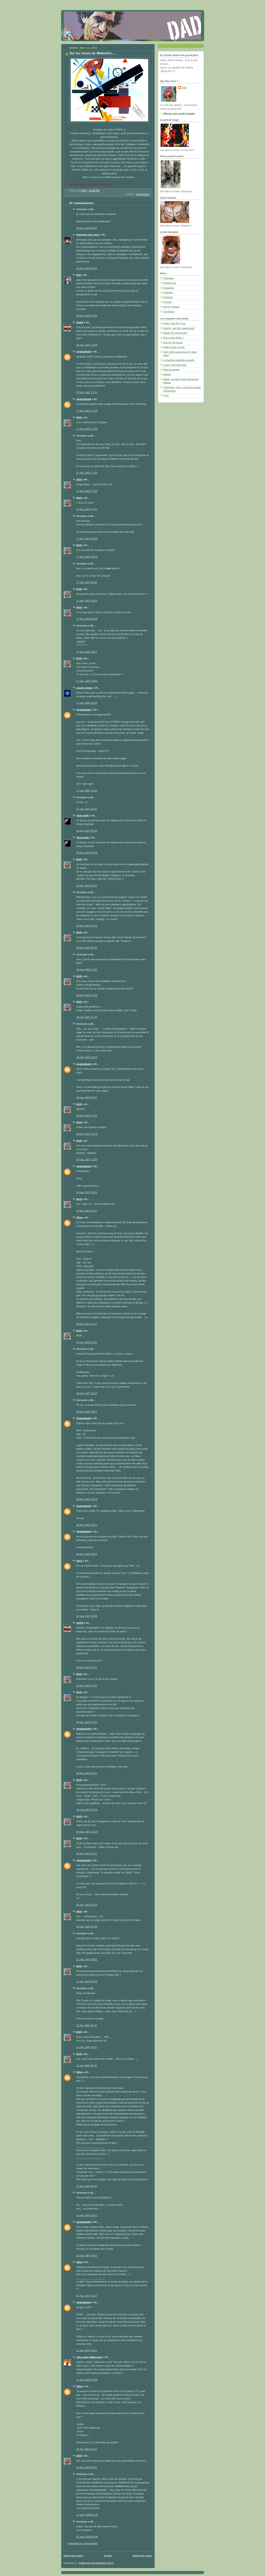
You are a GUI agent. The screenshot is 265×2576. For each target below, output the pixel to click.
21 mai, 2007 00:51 (86, 2215)
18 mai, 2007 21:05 (86, 969)
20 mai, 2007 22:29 (86, 1809)
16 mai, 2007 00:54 (86, 228)
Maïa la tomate (171, 369)
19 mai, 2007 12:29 (86, 1134)
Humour (167, 302)
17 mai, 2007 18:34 (86, 600)
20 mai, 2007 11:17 (86, 1324)
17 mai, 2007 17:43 (86, 509)
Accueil (108, 2555)
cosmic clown (84, 688)
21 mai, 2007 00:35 (86, 2065)
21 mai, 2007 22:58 (86, 2380)
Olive (79, 1217)
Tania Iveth (82, 815)
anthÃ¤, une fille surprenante (178, 328)
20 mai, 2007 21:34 (86, 1667)
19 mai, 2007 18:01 (86, 1192)
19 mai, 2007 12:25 (86, 1115)
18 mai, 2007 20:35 (86, 947)
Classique (168, 278)
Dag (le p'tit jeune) (173, 342)
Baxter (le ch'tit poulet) (175, 333)
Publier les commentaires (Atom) (96, 2563)
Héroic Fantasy (171, 307)
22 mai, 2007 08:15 (86, 2467)
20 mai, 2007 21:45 (86, 1722)
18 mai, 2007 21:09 (86, 995)
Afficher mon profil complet (179, 113)
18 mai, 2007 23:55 (86, 1097)
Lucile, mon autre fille (174, 365)
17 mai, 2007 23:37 (86, 809)
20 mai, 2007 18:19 (86, 1499)
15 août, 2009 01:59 (87, 2536)
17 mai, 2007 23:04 (86, 790)
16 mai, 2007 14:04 (86, 315)
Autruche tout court (87, 234)
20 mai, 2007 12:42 (86, 1342)
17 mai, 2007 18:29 (86, 557)
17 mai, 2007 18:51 (86, 652)
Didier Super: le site (174, 347)
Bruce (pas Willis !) (173, 337)
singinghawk (83, 351)
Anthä (79, 322)
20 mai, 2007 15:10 (86, 1393)
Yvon (166, 395)
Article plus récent (73, 2555)
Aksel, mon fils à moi (174, 323)
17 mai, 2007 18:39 (86, 619)
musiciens (168, 288)
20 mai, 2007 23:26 (86, 1926)
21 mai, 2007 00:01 (86, 1959)
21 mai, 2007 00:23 (86, 1981)
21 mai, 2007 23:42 (86, 2449)
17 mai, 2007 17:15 (86, 392)
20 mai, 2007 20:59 (86, 1616)
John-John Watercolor (89, 2357)
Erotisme (168, 297)
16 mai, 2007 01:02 (86, 268)
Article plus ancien (142, 2555)
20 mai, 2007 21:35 (86, 1685)
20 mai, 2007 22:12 (86, 1773)
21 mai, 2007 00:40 (86, 2186)
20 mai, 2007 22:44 (86, 1905)
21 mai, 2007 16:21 (86, 2350)
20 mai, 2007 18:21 (86, 1525)
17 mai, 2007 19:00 (86, 681)
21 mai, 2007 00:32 (86, 2025)
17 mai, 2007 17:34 (86, 472)
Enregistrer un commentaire (83, 2543)
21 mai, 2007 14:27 (86, 2295)
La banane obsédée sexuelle (178, 360)
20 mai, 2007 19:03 (86, 1554)
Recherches (142, 194)
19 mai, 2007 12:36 (86, 1159)
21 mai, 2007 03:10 (86, 2255)
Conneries (168, 311)
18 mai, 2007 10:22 (86, 885)
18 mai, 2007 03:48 (86, 831)
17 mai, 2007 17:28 (86, 429)
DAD (79, 417)
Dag (78, 275)
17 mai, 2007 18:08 (86, 538)
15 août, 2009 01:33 (87, 2515)
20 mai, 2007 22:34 (86, 1832)
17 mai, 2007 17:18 (86, 410)
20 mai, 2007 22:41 (86, 1853)
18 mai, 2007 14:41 (86, 925)
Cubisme (168, 292)
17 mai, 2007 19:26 (86, 703)
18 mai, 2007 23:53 (86, 1057)
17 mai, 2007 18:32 (86, 582)
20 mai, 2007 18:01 (86, 1411)
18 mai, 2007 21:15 (86, 1017)
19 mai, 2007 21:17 (86, 1210)
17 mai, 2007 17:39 (86, 491)
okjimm (167, 374)
